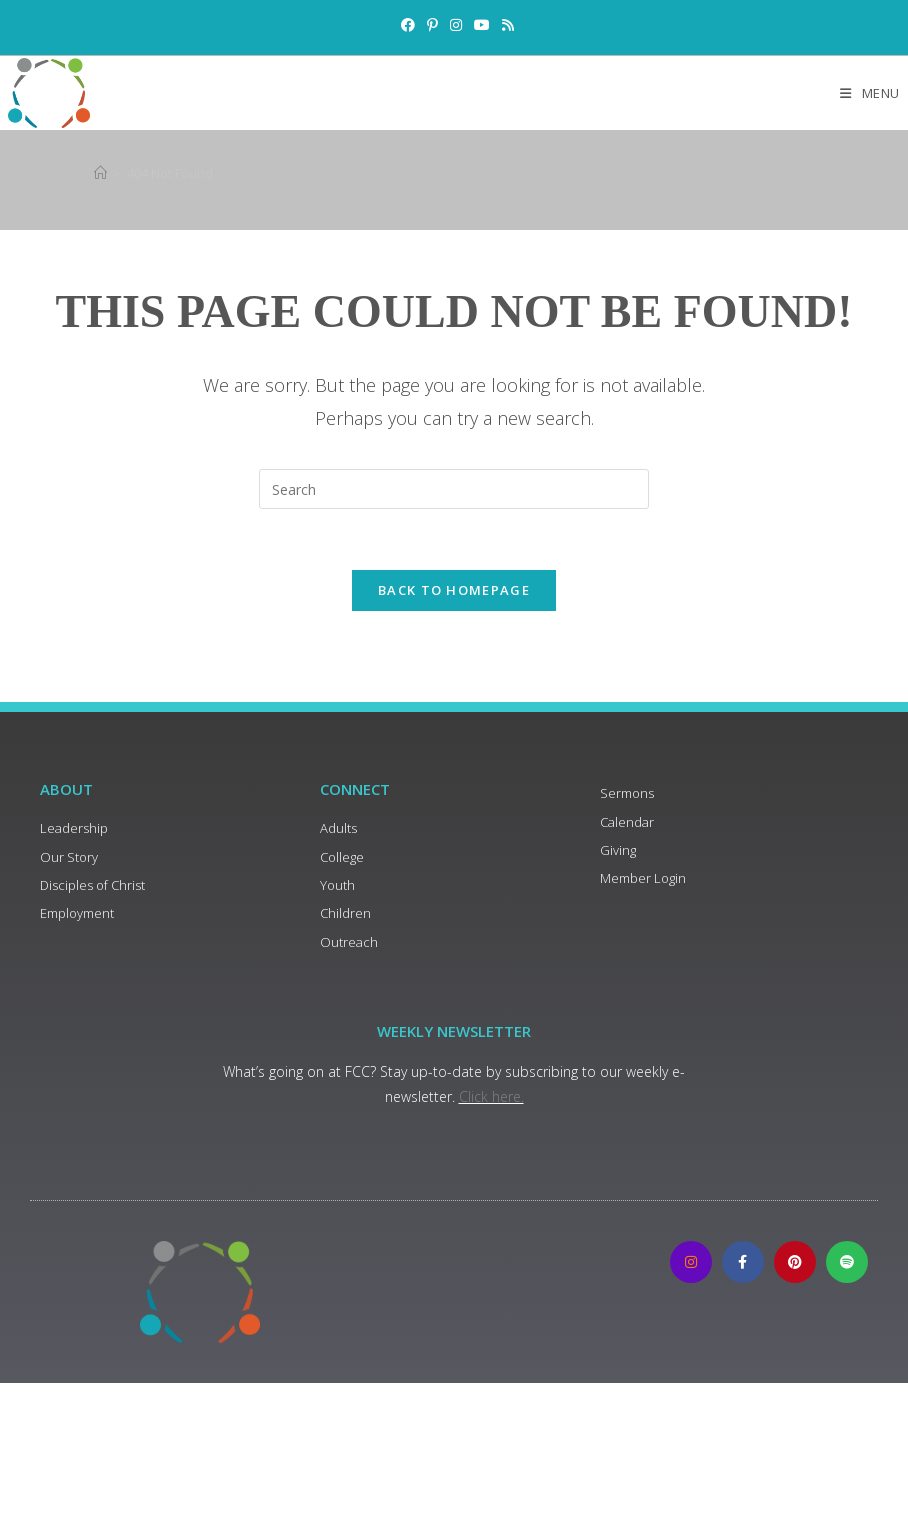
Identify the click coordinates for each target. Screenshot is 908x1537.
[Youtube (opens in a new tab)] (482, 25)
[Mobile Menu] (870, 93)
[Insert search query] (454, 489)
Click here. (491, 1096)
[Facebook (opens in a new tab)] (408, 25)
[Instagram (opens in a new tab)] (456, 25)
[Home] (100, 173)
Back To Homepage (454, 590)
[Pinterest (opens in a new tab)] (432, 25)
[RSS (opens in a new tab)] (505, 25)
